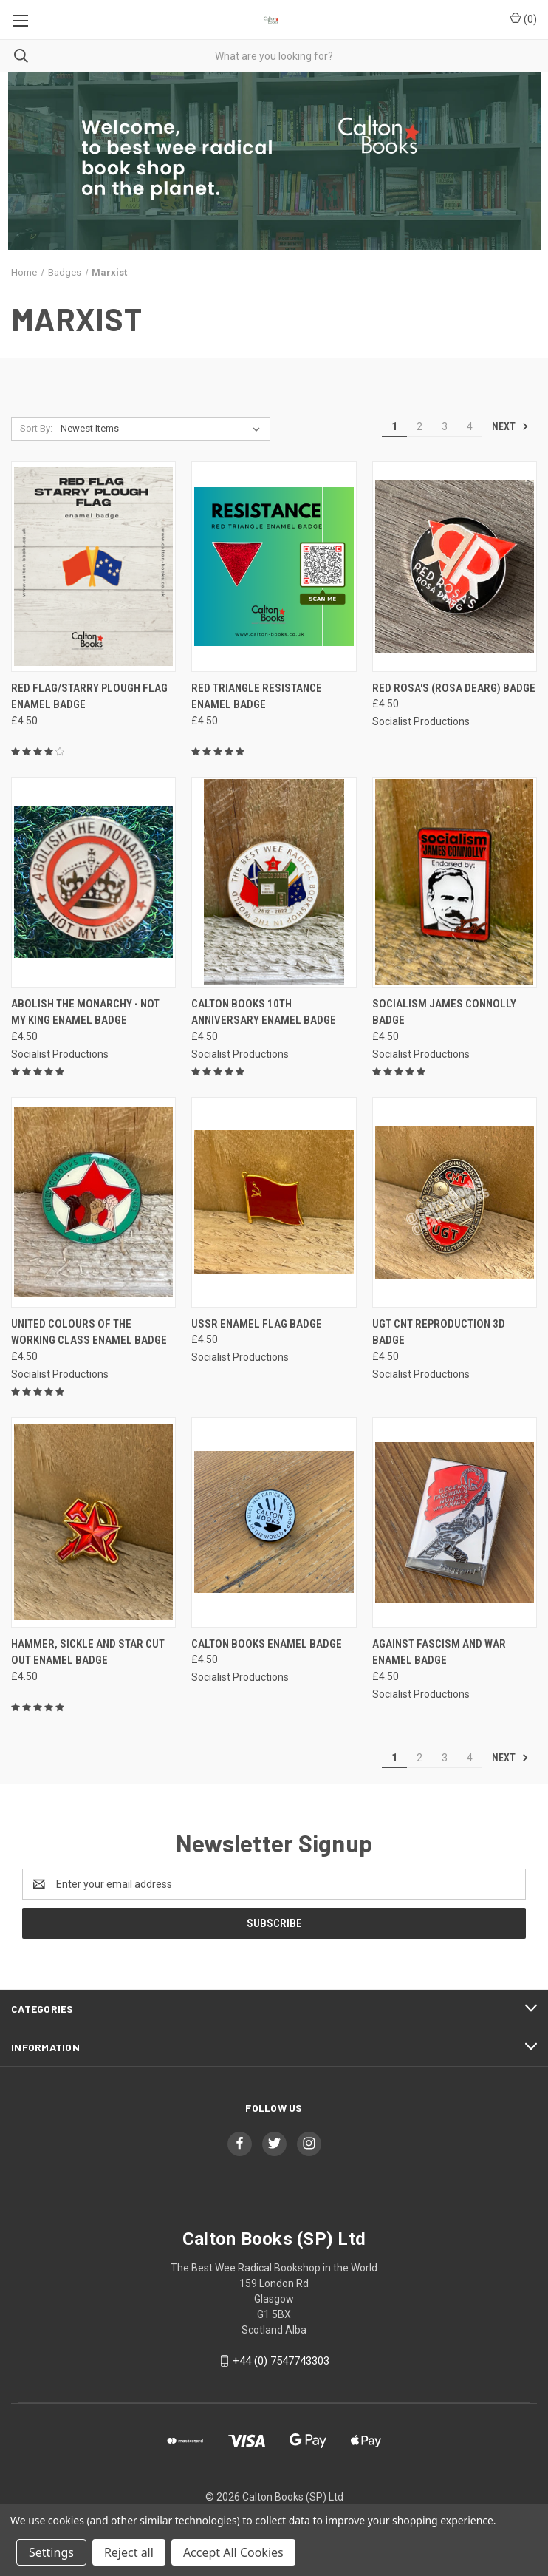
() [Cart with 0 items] (523, 18)
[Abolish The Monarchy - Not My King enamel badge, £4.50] (93, 882)
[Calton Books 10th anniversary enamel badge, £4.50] (273, 882)
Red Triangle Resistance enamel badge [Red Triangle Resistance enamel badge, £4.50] (256, 697)
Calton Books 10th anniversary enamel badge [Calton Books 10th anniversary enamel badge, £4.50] (263, 1012)
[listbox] (163, 429)
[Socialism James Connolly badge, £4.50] (454, 882)
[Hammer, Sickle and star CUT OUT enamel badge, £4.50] (93, 1522)
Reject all (129, 2552)
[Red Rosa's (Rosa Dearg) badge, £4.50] (454, 566)
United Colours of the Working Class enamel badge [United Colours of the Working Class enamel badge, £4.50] (89, 1332)
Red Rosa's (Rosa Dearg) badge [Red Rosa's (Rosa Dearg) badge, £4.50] (453, 688)
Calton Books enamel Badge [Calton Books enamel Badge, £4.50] (266, 1644)
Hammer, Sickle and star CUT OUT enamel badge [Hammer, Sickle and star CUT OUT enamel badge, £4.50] (88, 1652)
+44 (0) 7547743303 (281, 2361)
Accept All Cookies (233, 2552)
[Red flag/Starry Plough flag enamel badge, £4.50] (93, 566)
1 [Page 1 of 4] (394, 426)
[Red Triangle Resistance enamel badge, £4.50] (273, 566)
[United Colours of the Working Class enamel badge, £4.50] (93, 1202)
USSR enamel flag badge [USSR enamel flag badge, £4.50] (256, 1324)
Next (510, 426)
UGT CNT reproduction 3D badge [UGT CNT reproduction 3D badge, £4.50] (438, 1332)
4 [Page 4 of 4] (470, 426)
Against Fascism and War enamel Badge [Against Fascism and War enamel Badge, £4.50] (439, 1652)
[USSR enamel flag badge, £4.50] (273, 1202)
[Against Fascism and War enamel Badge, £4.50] (454, 1522)
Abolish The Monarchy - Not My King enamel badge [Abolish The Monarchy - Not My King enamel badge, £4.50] (85, 1012)
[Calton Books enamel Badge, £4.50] (273, 1522)
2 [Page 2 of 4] (419, 426)
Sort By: (36, 428)
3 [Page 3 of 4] (445, 426)
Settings (51, 2552)
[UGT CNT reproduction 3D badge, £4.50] (454, 1202)
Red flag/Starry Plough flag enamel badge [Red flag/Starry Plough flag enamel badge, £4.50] (89, 697)
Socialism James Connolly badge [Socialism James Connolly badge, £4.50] (444, 1012)
